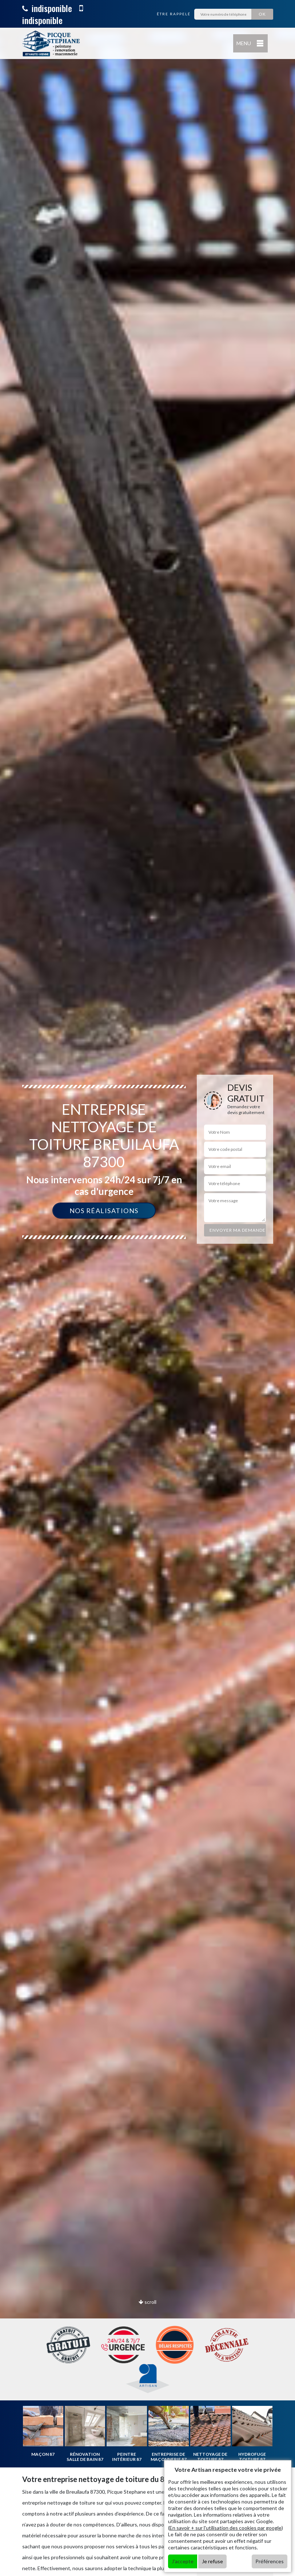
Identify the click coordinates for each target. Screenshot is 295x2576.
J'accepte (183, 2561)
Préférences (269, 2561)
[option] (147, 1288)
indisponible (47, 8)
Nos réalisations (104, 1211)
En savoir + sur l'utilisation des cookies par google (226, 2528)
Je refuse (212, 2561)
